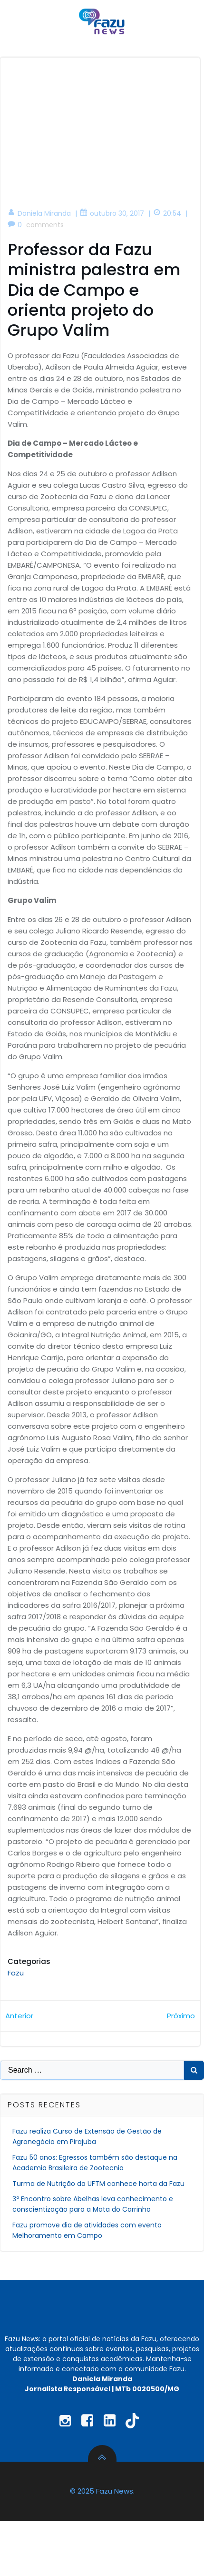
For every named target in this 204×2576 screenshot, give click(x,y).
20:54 (167, 213)
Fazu (16, 1973)
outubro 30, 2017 (112, 213)
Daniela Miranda (39, 213)
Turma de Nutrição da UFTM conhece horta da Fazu (98, 2183)
